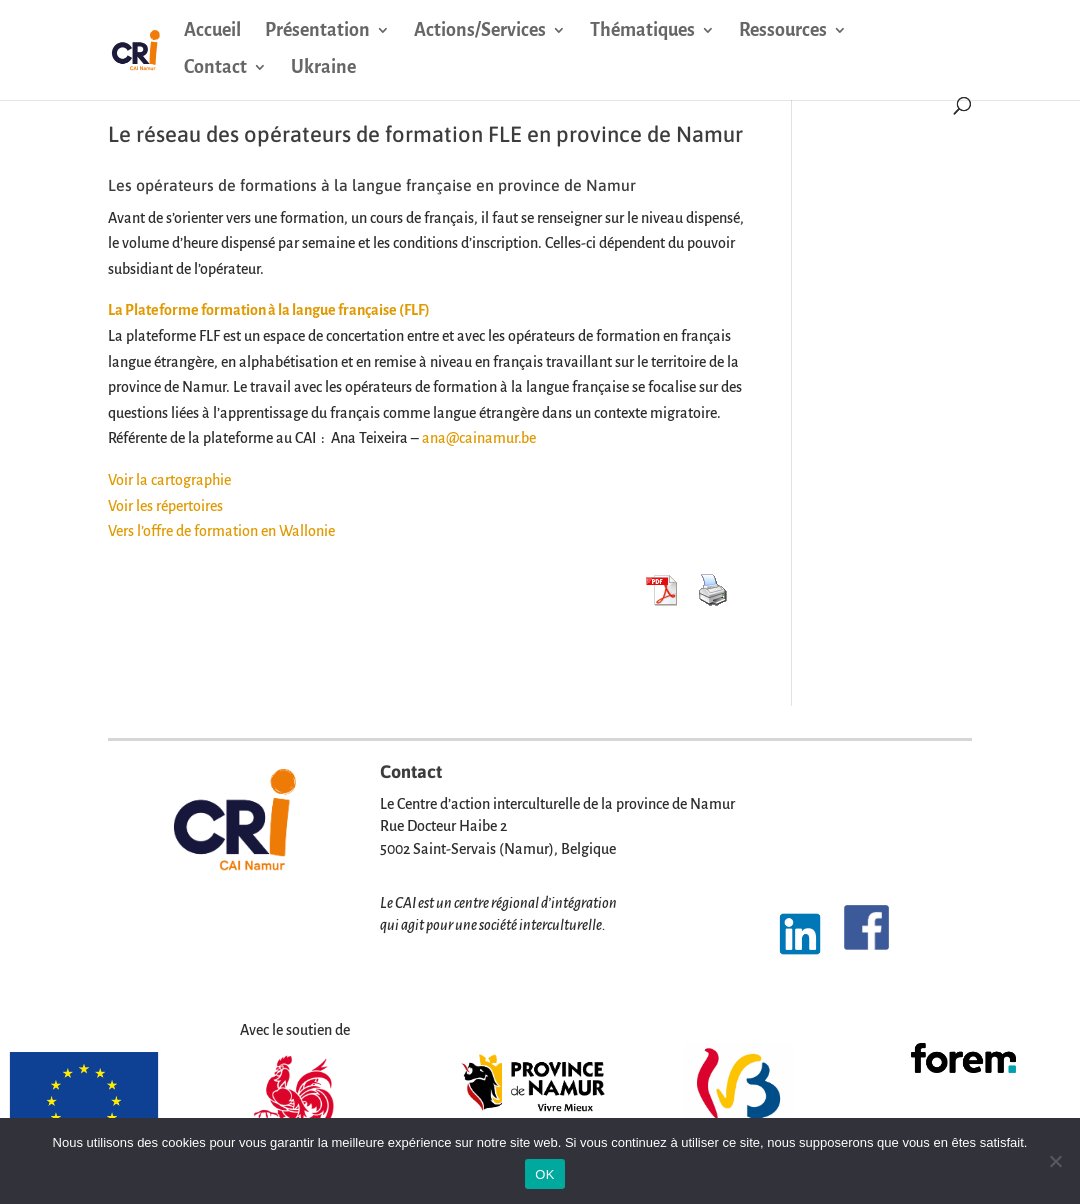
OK (544, 1174)
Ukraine (323, 68)
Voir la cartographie (169, 480)
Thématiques (642, 31)
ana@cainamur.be (479, 438)
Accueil (212, 31)
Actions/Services (480, 31)
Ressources (783, 31)
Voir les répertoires (165, 506)
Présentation (317, 31)
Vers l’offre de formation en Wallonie (221, 531)
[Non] (1055, 1161)
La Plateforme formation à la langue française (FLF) (269, 310)
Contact (215, 68)
